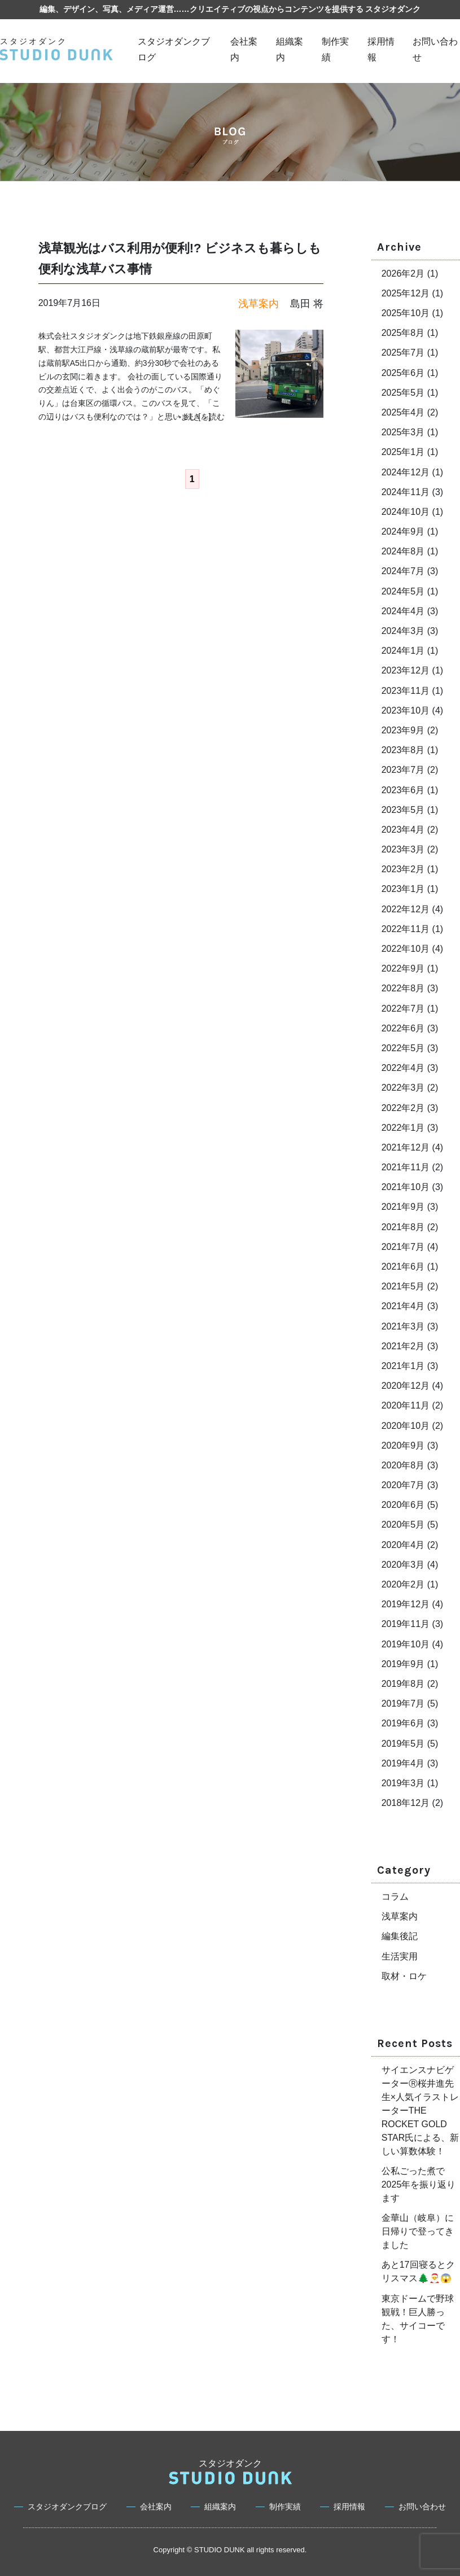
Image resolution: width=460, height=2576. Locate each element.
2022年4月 (403, 1068)
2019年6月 (403, 1723)
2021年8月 (403, 1227)
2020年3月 (403, 1564)
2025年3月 (403, 432)
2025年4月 (403, 412)
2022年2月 (403, 1108)
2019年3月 (403, 1783)
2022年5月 (403, 1048)
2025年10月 (406, 313)
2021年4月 (403, 1306)
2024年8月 (403, 551)
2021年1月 (403, 1366)
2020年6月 (403, 1505)
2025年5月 (403, 392)
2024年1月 (403, 650)
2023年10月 (406, 710)
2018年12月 (406, 1803)
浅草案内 (400, 1916)
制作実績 (285, 2506)
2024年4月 (403, 611)
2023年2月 (403, 869)
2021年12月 (406, 1147)
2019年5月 (403, 1743)
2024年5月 (403, 591)
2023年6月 (403, 790)
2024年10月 (406, 512)
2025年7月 (403, 352)
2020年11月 (406, 1405)
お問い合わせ (422, 2506)
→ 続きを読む (200, 416)
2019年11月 (406, 1624)
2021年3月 (403, 1326)
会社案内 (156, 2506)
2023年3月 (403, 849)
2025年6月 (403, 373)
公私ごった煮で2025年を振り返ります (419, 2184)
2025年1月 (403, 452)
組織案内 (220, 2506)
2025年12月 (406, 293)
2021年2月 (403, 1346)
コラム (395, 1896)
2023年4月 (403, 829)
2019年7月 (403, 1703)
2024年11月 (406, 492)
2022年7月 (403, 1008)
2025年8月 (403, 333)
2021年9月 (403, 1207)
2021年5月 (403, 1286)
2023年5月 (403, 810)
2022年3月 (403, 1087)
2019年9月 (403, 1664)
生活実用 (400, 1956)
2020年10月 (406, 1426)
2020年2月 (403, 1584)
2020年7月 (403, 1485)
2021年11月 (406, 1167)
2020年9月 (403, 1445)
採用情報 (349, 2506)
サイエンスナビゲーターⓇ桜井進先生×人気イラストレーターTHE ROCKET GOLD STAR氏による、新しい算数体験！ (420, 2110)
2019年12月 (406, 1604)
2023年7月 (403, 770)
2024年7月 (403, 571)
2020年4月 (403, 1545)
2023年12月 (406, 670)
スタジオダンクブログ (67, 2506)
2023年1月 (403, 889)
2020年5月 (403, 1524)
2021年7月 (403, 1247)
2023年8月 (403, 750)
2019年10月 (406, 1644)
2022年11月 (406, 929)
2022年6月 (403, 1028)
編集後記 (400, 1936)
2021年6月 (403, 1266)
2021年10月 (406, 1187)
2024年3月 (403, 631)
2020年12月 (406, 1385)
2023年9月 (403, 730)
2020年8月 (403, 1465)
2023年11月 (406, 691)
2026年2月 (403, 273)
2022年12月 (406, 909)
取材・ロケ (404, 1976)
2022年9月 (403, 968)
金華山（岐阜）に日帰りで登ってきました (418, 2231)
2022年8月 (403, 988)
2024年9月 (403, 531)
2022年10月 (406, 949)
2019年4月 (403, 1763)
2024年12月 (406, 472)
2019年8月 (403, 1684)
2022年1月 (403, 1127)
